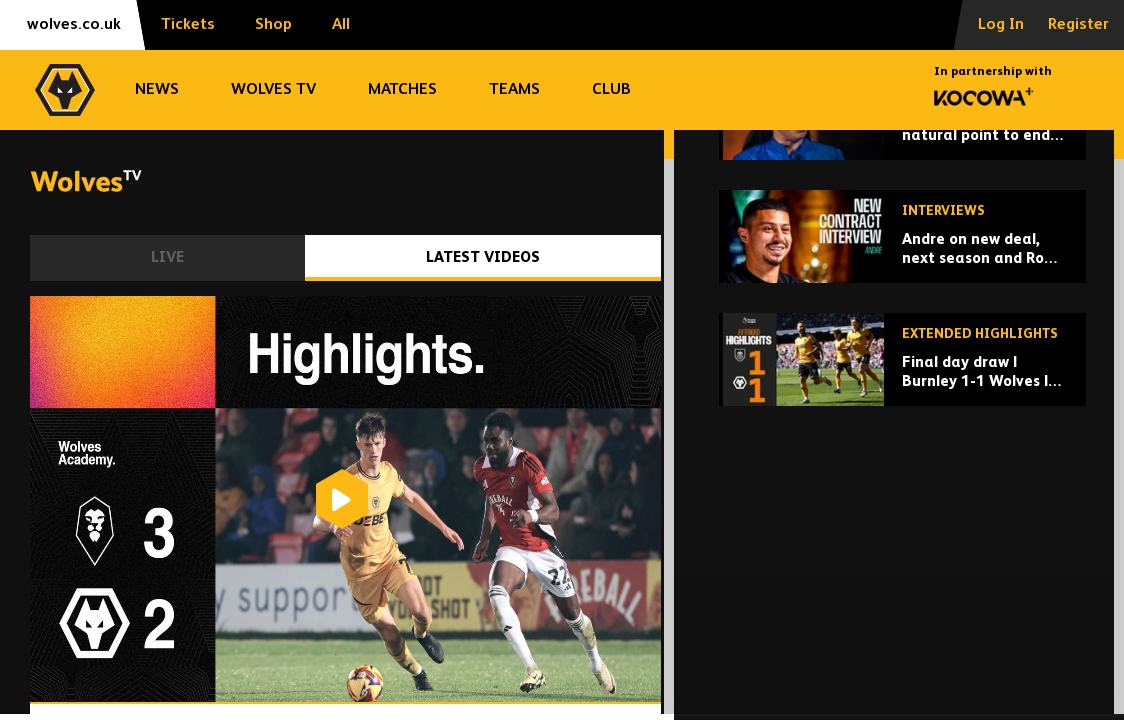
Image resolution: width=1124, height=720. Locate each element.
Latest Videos (483, 257)
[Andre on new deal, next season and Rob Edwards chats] (902, 386)
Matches (402, 90)
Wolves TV (273, 90)
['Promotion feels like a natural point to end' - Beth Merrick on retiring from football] (902, 263)
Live (167, 257)
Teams (514, 90)
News (157, 90)
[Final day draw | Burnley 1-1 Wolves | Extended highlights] (902, 509)
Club (611, 90)
